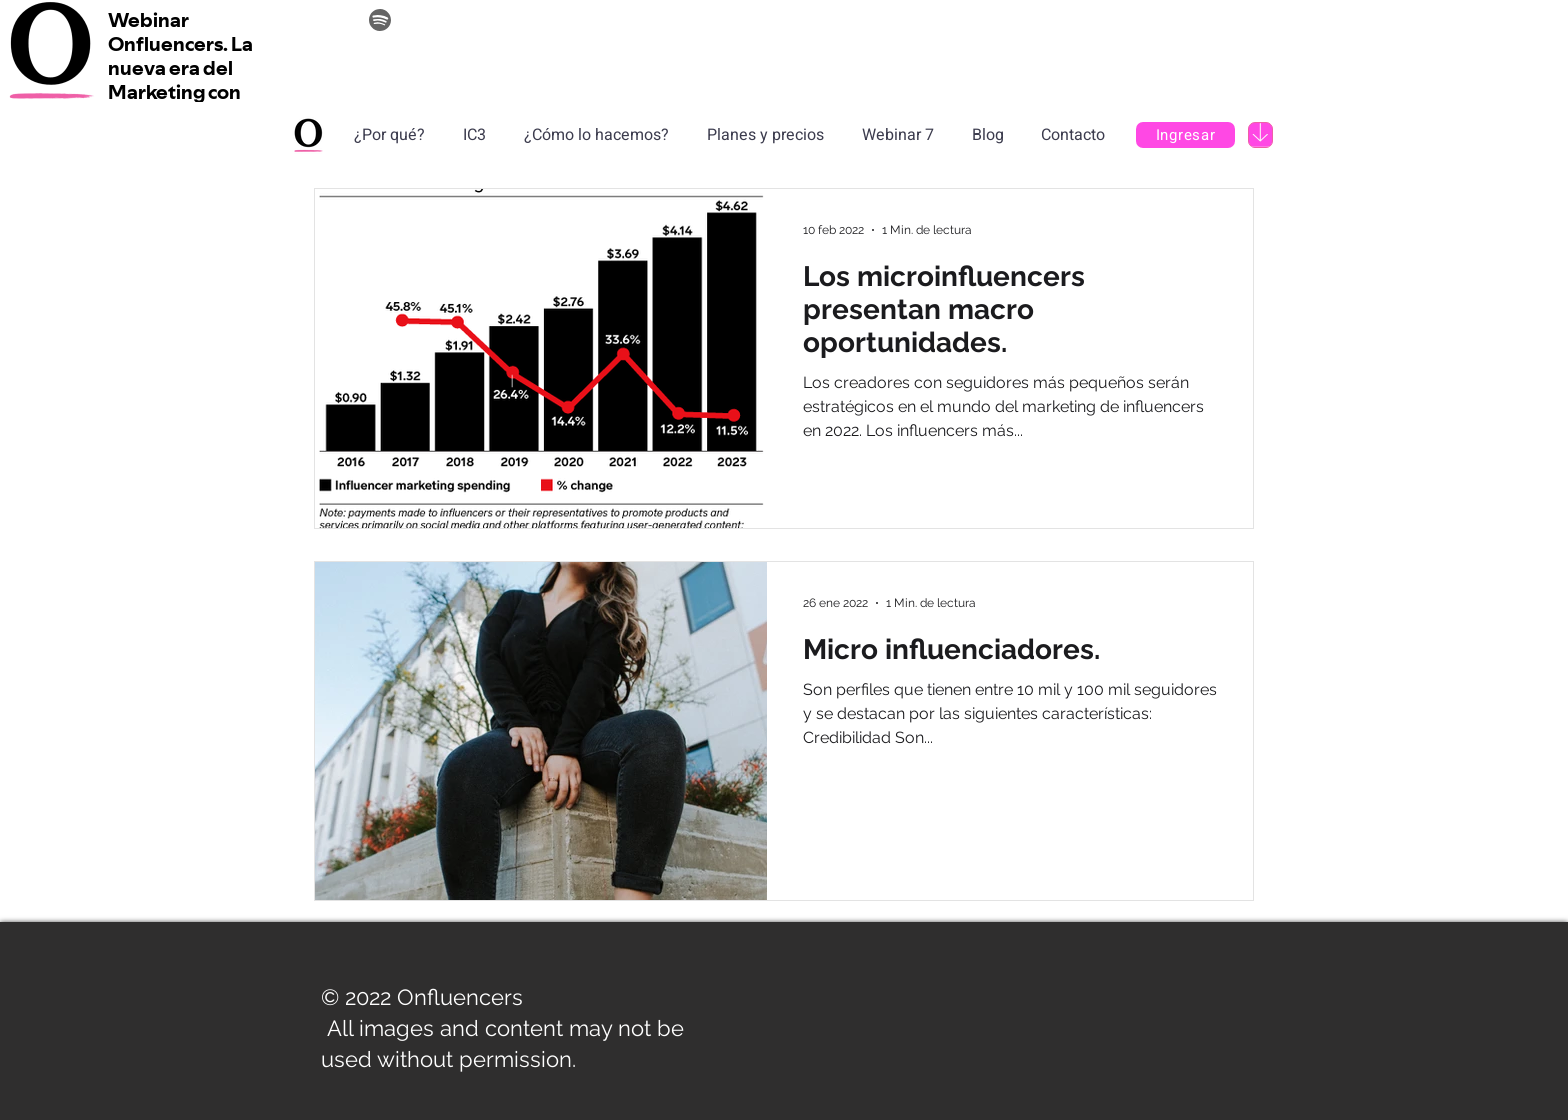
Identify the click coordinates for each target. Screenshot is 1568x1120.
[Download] (1260, 135)
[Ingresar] (1185, 135)
